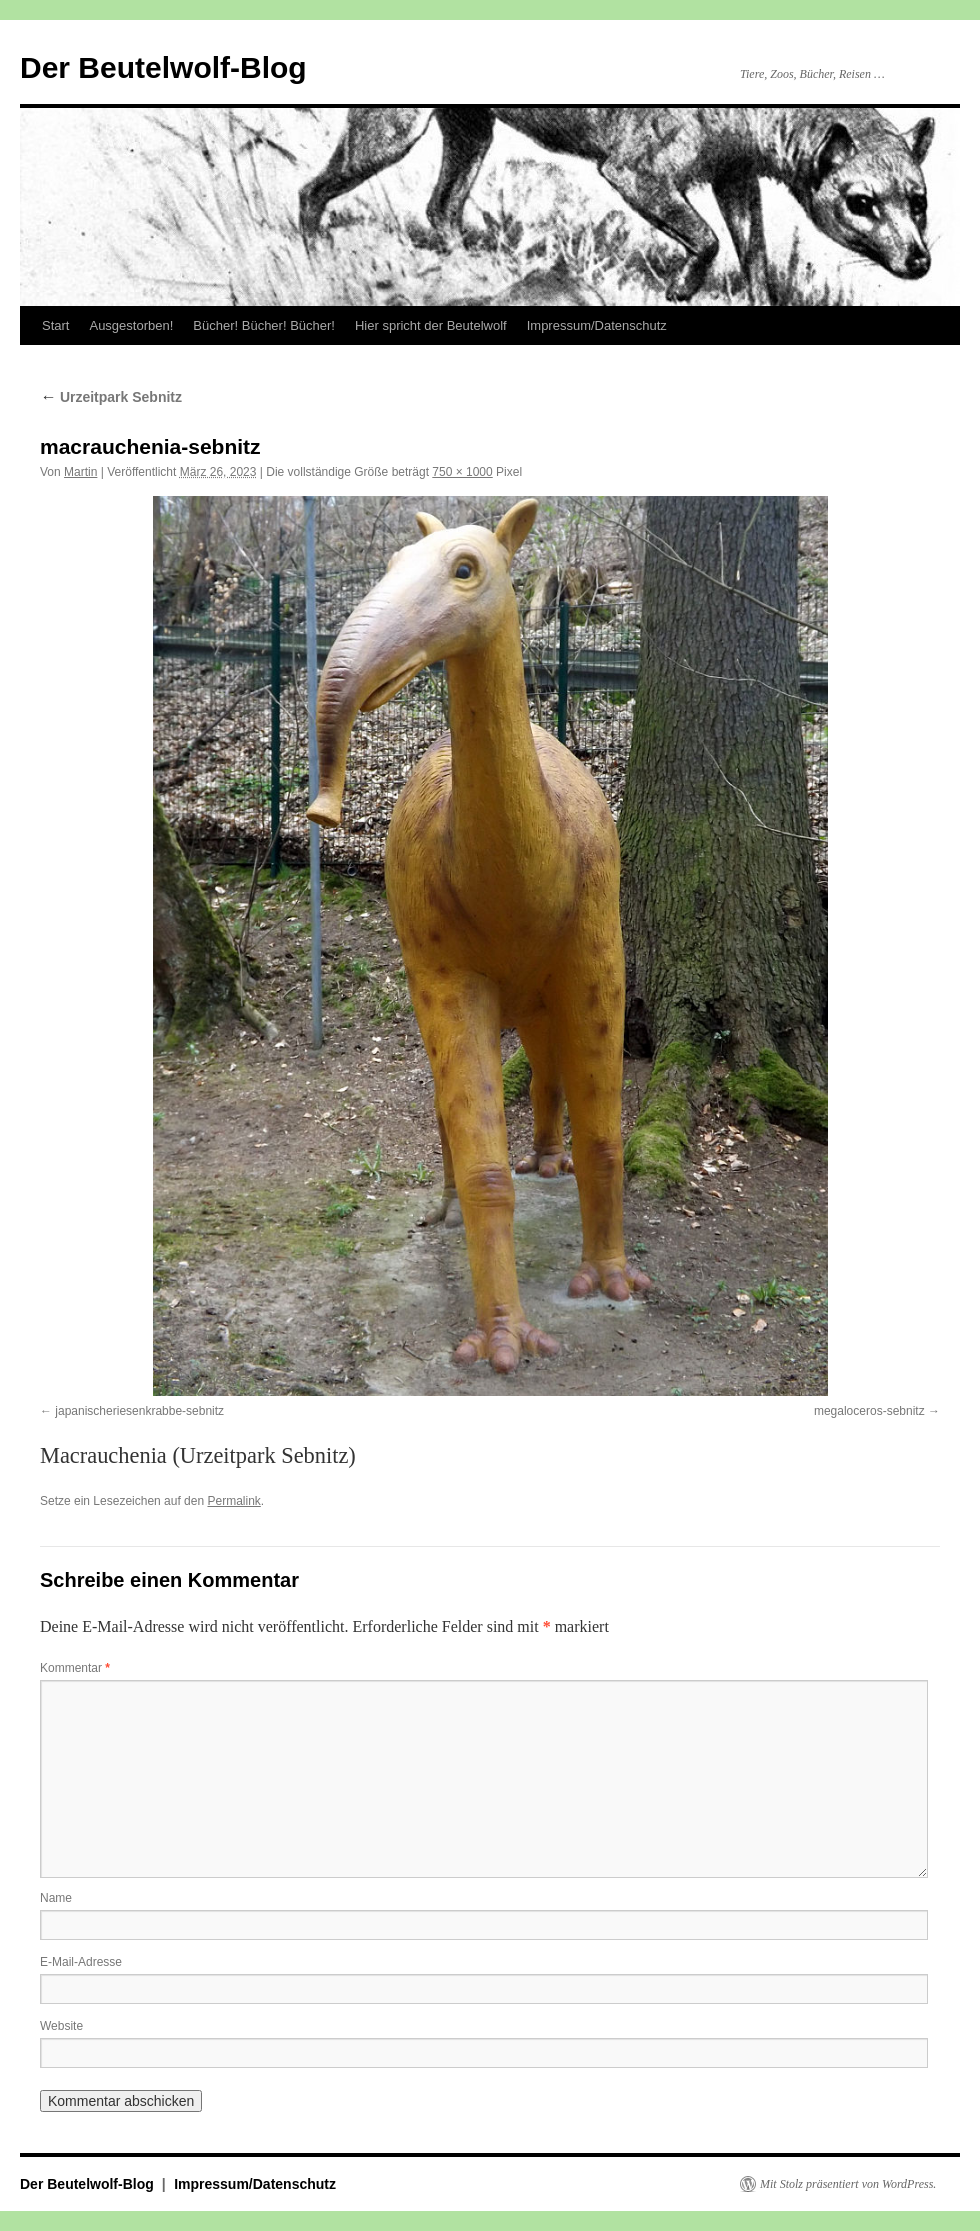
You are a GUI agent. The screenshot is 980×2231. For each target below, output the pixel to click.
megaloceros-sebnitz (869, 1411)
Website (61, 2026)
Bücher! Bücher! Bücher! (264, 325)
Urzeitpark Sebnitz (111, 397)
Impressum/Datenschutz (597, 325)
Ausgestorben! (131, 325)
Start (55, 325)
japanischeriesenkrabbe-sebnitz (139, 1411)
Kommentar (75, 1668)
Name (56, 1898)
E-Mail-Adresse (81, 1962)
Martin (80, 472)
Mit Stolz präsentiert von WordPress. (848, 2184)
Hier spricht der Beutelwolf (431, 325)
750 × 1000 (462, 472)
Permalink (233, 1501)
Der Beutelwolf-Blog (163, 67)
